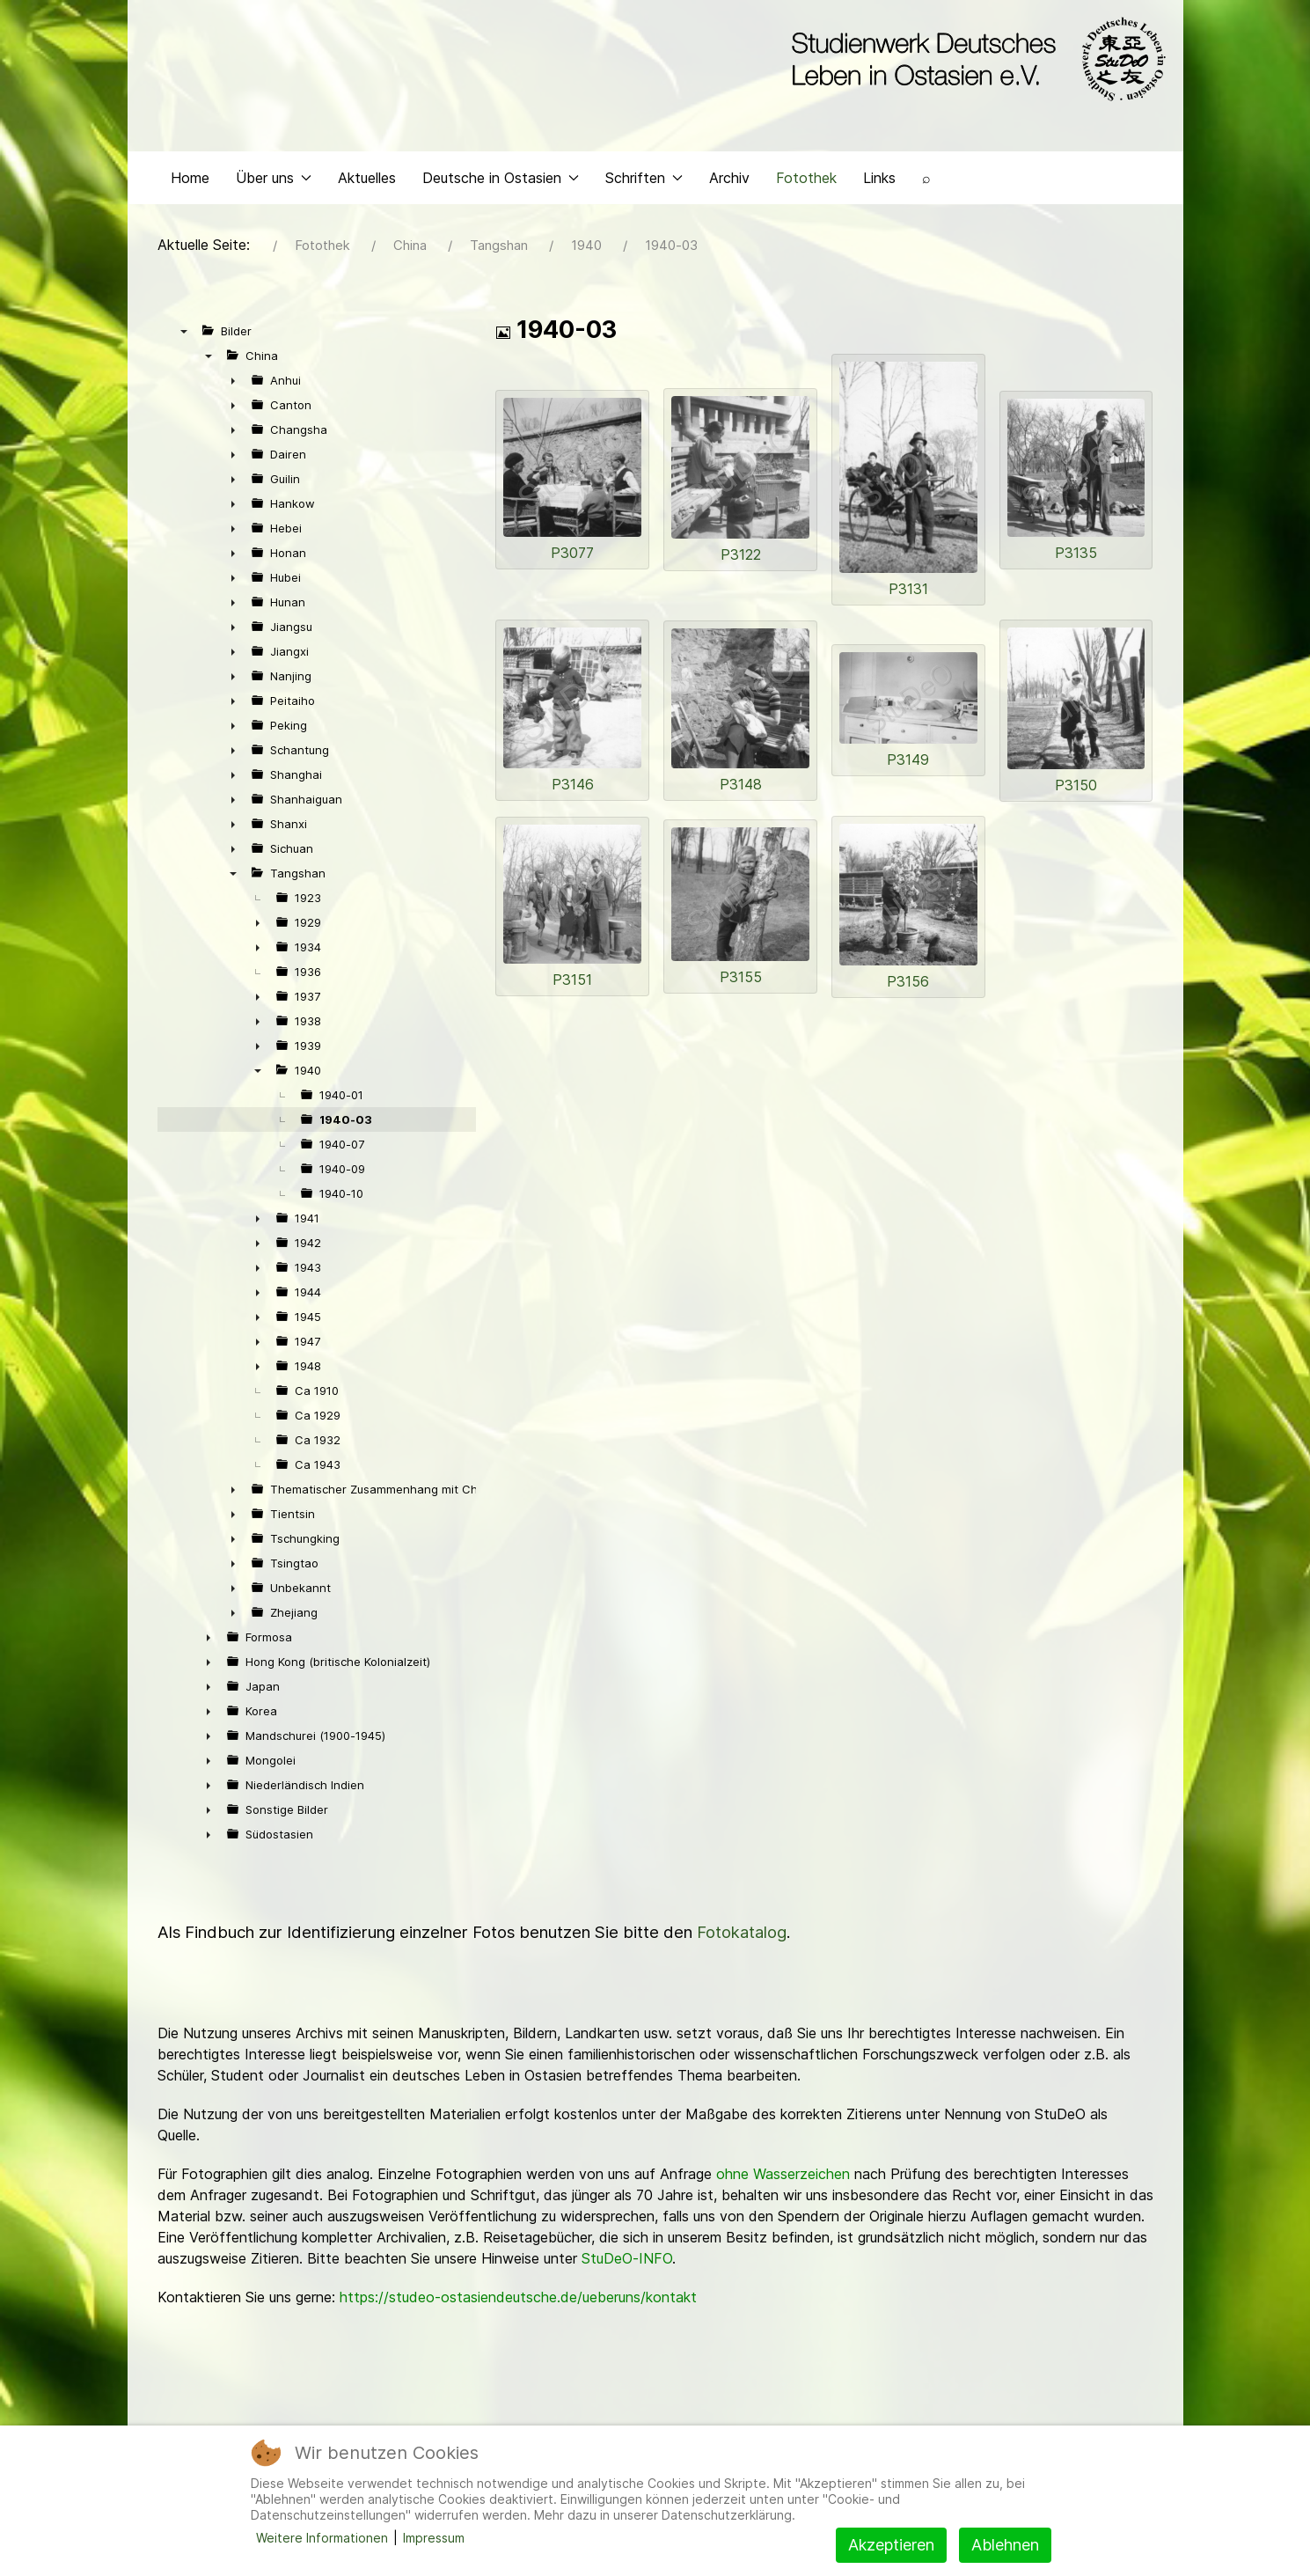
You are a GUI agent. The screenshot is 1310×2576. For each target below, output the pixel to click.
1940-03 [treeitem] (345, 1124)
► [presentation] (233, 384)
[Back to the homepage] (974, 60)
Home (190, 181)
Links (879, 181)
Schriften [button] (644, 181)
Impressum (434, 2537)
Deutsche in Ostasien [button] (500, 181)
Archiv (729, 181)
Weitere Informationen (322, 2537)
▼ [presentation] (184, 335)
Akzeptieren (891, 2545)
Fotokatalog (742, 1936)
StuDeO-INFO (627, 2262)
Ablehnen (1005, 2545)
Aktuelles (367, 181)
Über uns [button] (273, 181)
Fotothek (806, 181)
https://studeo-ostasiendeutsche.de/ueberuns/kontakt (518, 2301)
